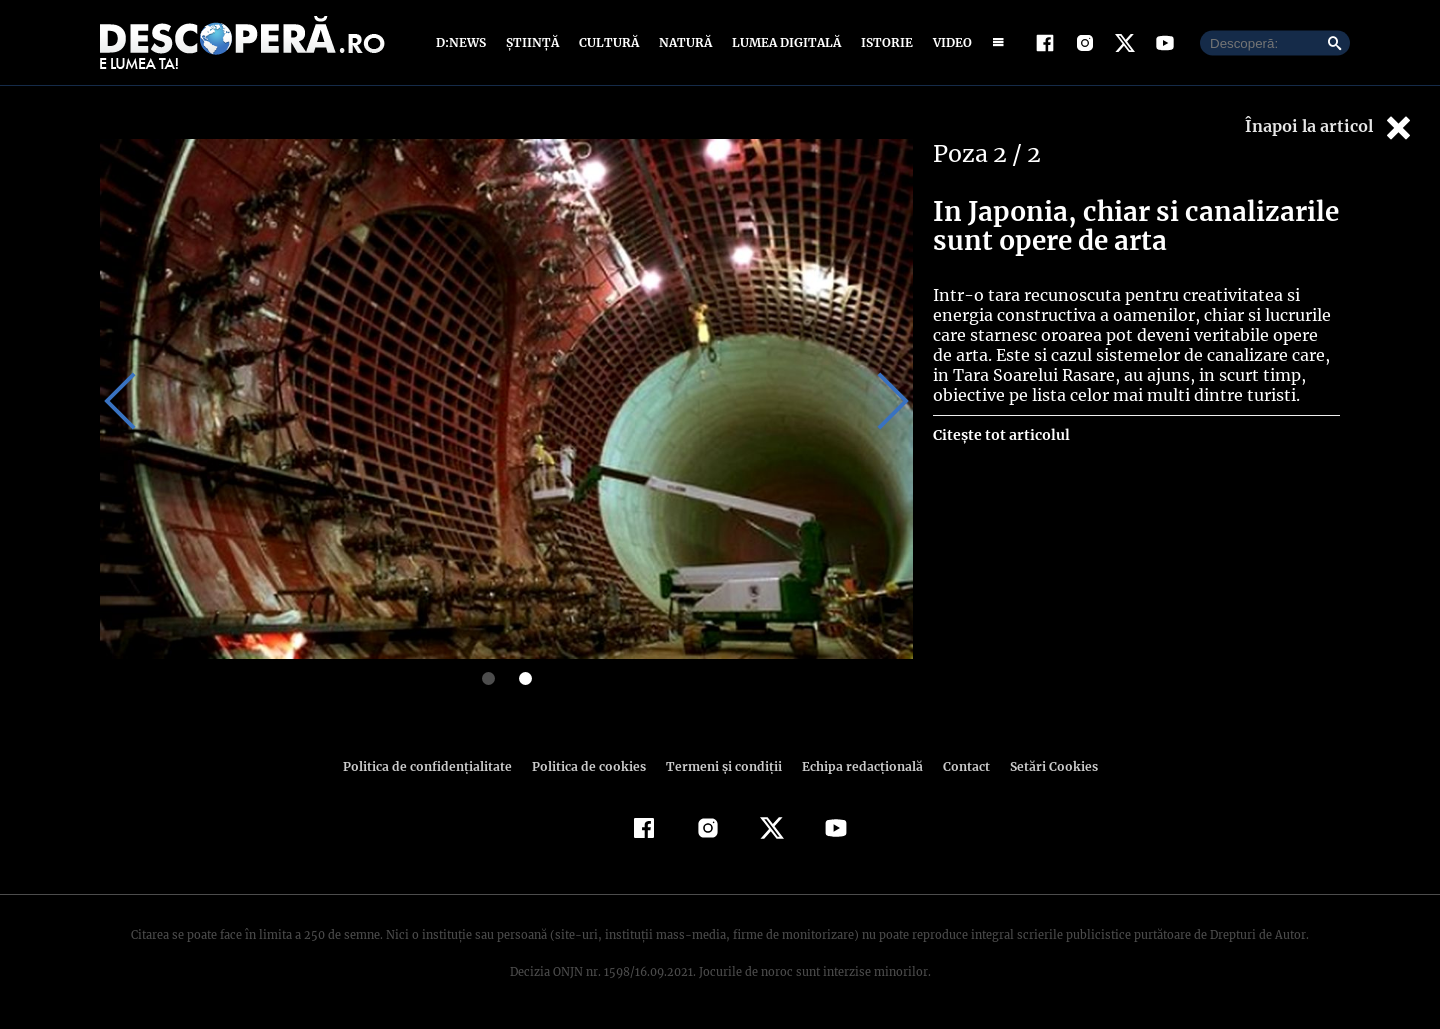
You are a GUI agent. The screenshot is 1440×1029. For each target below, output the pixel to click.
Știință (533, 42)
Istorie (883, 42)
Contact (958, 766)
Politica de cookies (591, 766)
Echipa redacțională (856, 766)
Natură (683, 42)
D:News (464, 42)
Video (948, 42)
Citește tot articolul (1000, 435)
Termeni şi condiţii (721, 766)
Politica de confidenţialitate (436, 766)
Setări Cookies (1043, 766)
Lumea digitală (783, 42)
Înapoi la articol (1330, 127)
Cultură (608, 42)
